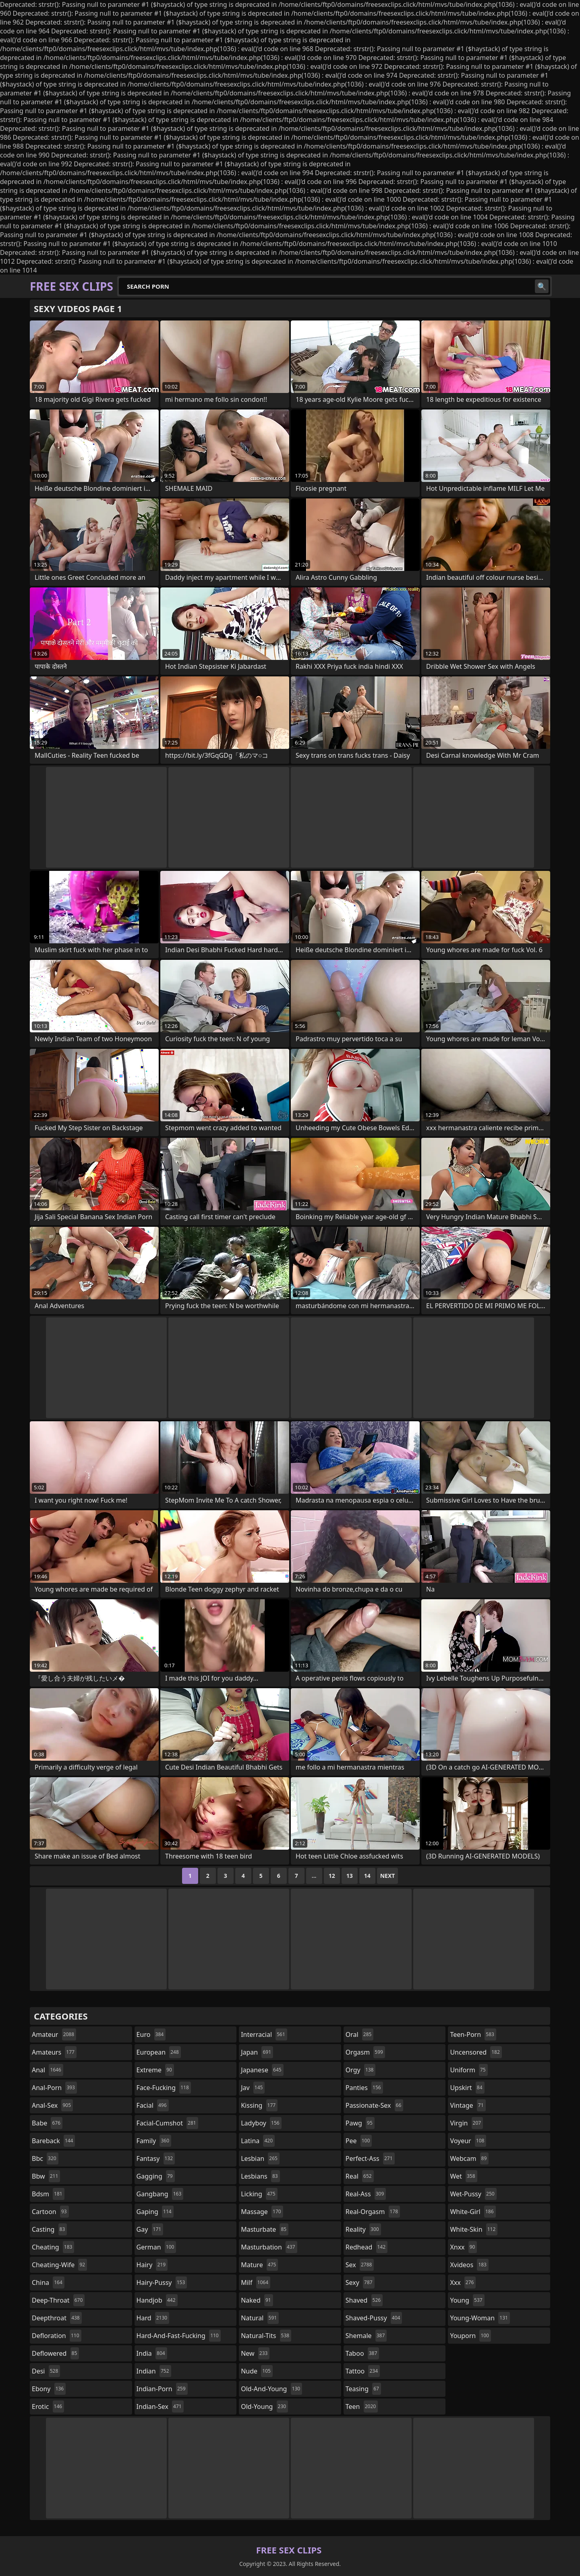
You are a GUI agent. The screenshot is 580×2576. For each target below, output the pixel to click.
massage (262, 2212)
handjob (157, 2300)
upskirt (467, 2088)
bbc (45, 2158)
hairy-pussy (162, 2282)
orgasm (365, 2052)
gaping (155, 2212)
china (48, 2282)
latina (258, 2141)
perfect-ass (370, 2158)
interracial (264, 2034)
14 (367, 1875)
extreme (155, 2070)
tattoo (363, 2371)
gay (150, 2229)
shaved (364, 2300)
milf (255, 2282)
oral (360, 2034)
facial (153, 2105)
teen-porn (473, 2034)
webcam (469, 2158)
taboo (362, 2353)
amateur (54, 2034)
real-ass (366, 2194)
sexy (360, 2282)
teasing (363, 2389)
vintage (467, 2105)
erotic (48, 2406)
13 (349, 1875)
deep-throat (58, 2300)
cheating (53, 2247)
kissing (259, 2105)
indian (154, 2371)
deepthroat (57, 2318)
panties (364, 2088)
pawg (360, 2123)
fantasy (156, 2158)
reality (363, 2229)
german (156, 2247)
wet (463, 2176)
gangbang (160, 2194)
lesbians (260, 2176)
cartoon (50, 2212)
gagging (156, 2176)
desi (46, 2371)
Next (387, 1875)
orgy (361, 2070)
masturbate (264, 2229)
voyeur (468, 2141)
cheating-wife (59, 2265)
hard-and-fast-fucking (179, 2336)
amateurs (54, 2052)
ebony (49, 2389)
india (152, 2353)
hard (153, 2318)
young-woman (480, 2318)
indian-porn (162, 2389)
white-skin (473, 2229)
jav (253, 2088)
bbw (46, 2176)
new (255, 2353)
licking (259, 2194)
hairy (152, 2265)
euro (151, 2034)
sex (360, 2265)
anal (47, 2070)
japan (257, 2052)
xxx (463, 2282)
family (154, 2141)
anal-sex (52, 2105)
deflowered (55, 2353)
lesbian (260, 2158)
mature (259, 2265)
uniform (468, 2070)
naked (257, 2300)
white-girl (472, 2212)
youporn (470, 2336)
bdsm (48, 2194)
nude (257, 2371)
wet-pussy (473, 2194)
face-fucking (164, 2088)
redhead (366, 2247)
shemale (366, 2336)
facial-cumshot (167, 2123)
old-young (264, 2406)
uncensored (475, 2052)
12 (332, 1875)
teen (362, 2406)
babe (47, 2123)
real (360, 2176)
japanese (262, 2070)
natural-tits (266, 2336)
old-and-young (271, 2389)
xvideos (469, 2265)
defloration (56, 2336)
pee (359, 2141)
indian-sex (160, 2406)
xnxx (463, 2247)
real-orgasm (373, 2212)
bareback (53, 2141)
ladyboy (261, 2123)
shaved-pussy (374, 2318)
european (159, 2052)
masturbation (269, 2247)
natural (260, 2318)
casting (49, 2229)
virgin (466, 2123)
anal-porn (54, 2088)
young (467, 2300)
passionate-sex (374, 2105)
